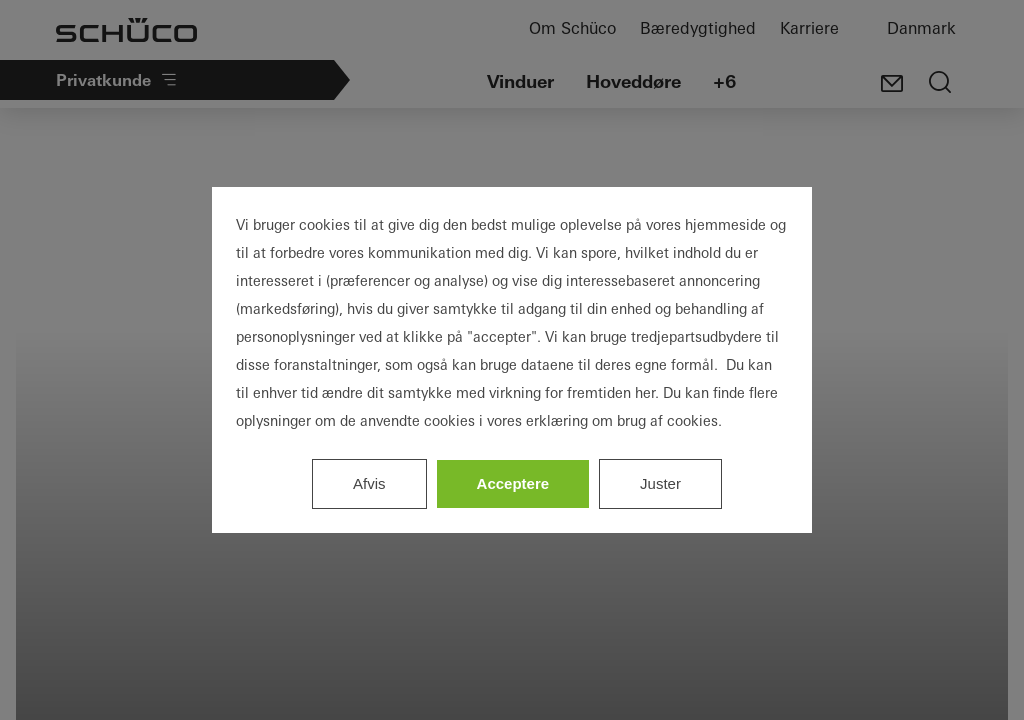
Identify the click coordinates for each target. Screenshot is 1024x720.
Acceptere (513, 483)
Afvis (369, 483)
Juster (660, 483)
